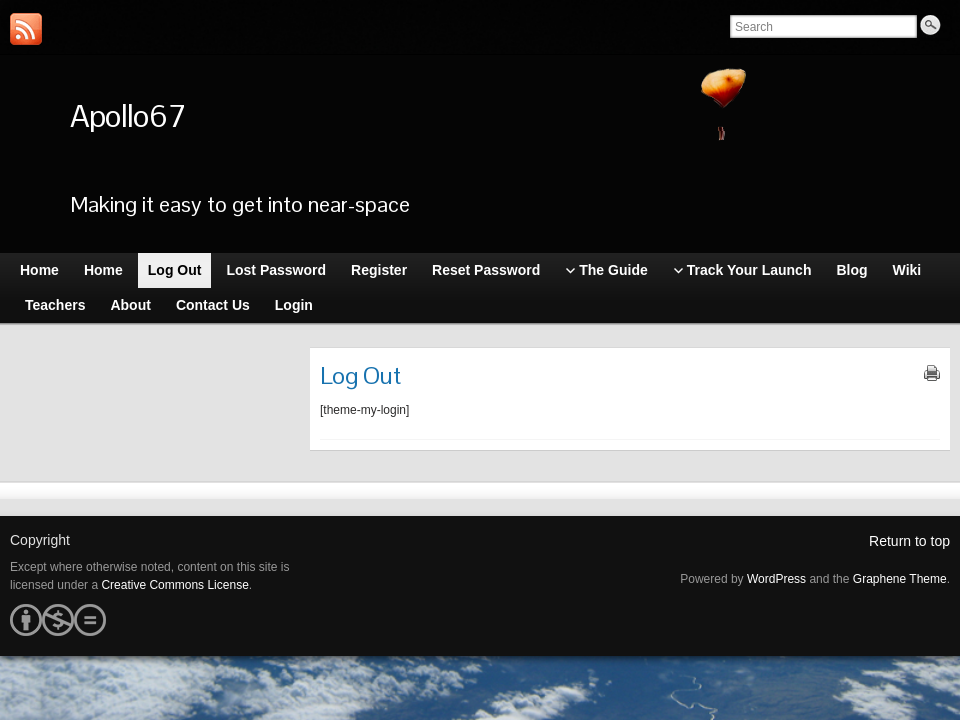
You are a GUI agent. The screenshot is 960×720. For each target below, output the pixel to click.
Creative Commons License (174, 585)
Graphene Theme (900, 579)
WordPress (776, 579)
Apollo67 (127, 115)
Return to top (909, 541)
